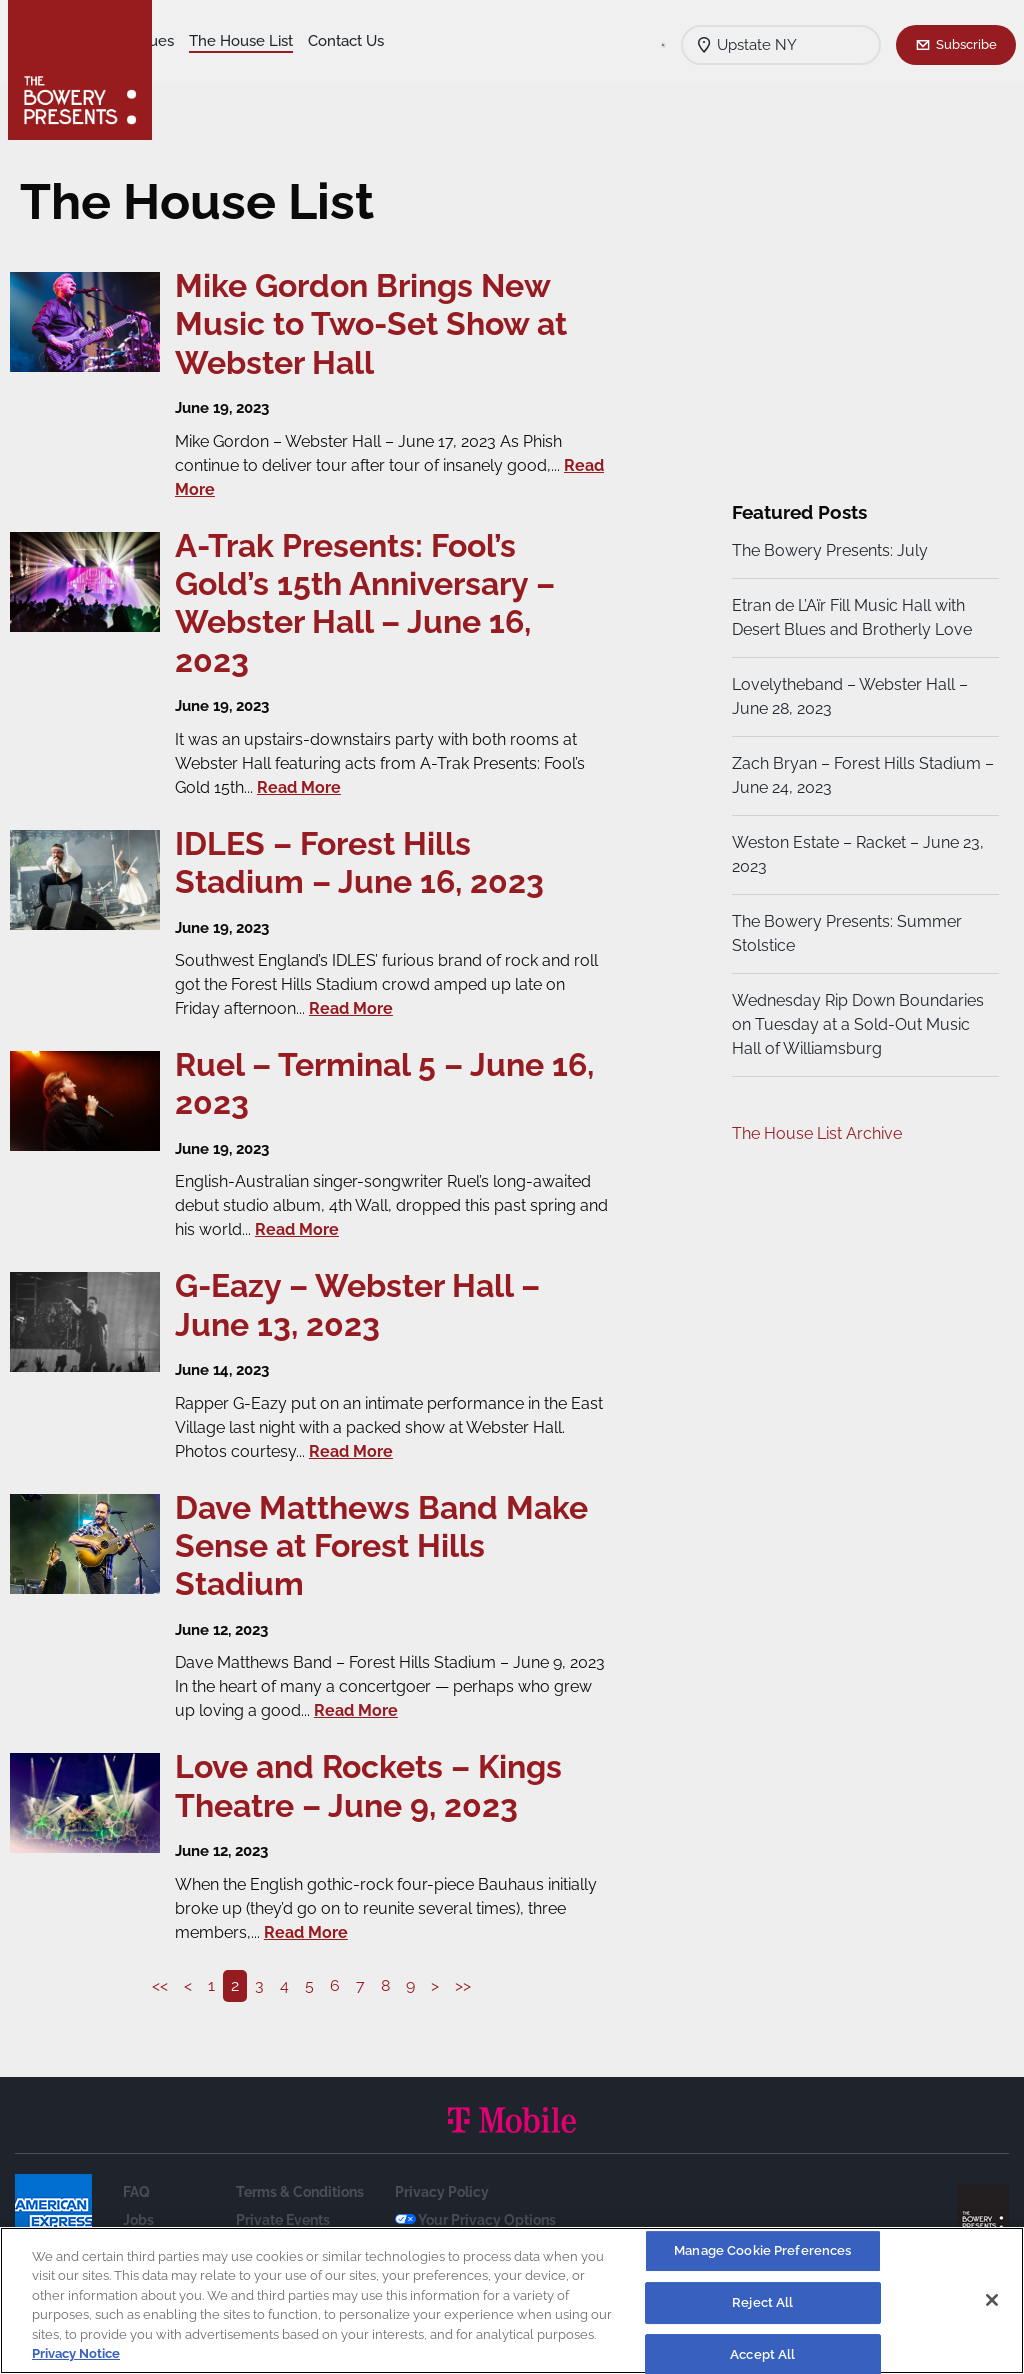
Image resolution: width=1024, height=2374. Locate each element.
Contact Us (208, 71)
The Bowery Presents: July (828, 550)
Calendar (292, 71)
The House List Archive (815, 1133)
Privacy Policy (442, 2192)
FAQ (136, 2192)
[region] (512, 2300)
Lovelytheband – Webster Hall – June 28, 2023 (848, 696)
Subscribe (966, 44)
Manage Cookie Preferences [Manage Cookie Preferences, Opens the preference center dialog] (762, 2251)
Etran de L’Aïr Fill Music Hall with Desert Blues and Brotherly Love (850, 617)
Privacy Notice (76, 2353)
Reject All (762, 2302)
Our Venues (271, 41)
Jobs (138, 2220)
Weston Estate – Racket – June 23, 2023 (856, 854)
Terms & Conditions (300, 2192)
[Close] (992, 2300)
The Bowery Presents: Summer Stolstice (845, 933)
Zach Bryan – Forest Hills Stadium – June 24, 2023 (854, 775)
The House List (378, 41)
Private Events (283, 2220)
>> (468, 1985)
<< (165, 1985)
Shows (193, 41)
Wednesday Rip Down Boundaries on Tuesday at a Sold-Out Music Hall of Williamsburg (856, 1024)
